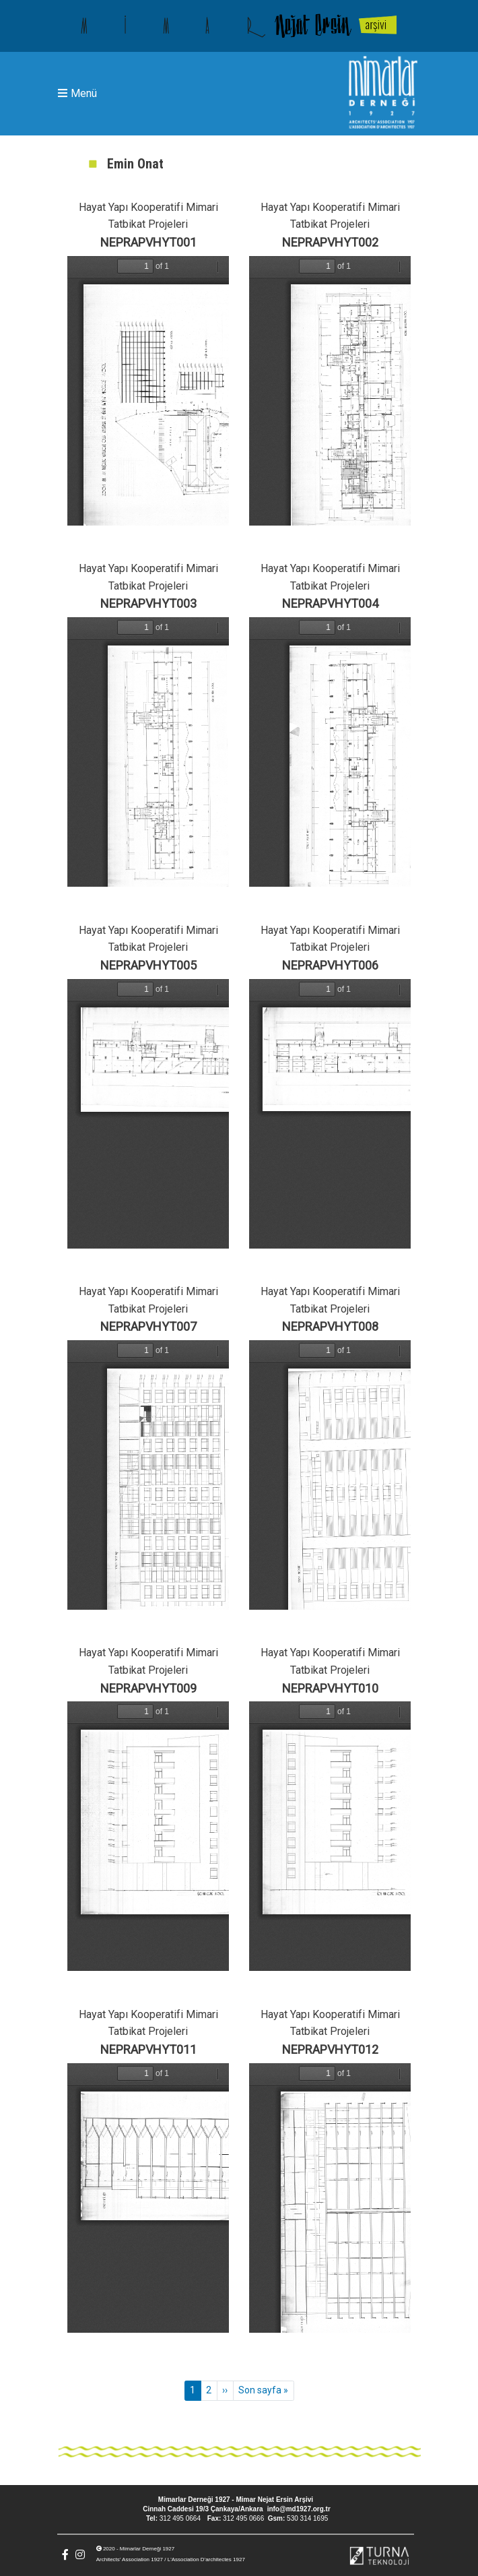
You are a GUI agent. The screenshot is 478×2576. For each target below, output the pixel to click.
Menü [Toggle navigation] (77, 93)
